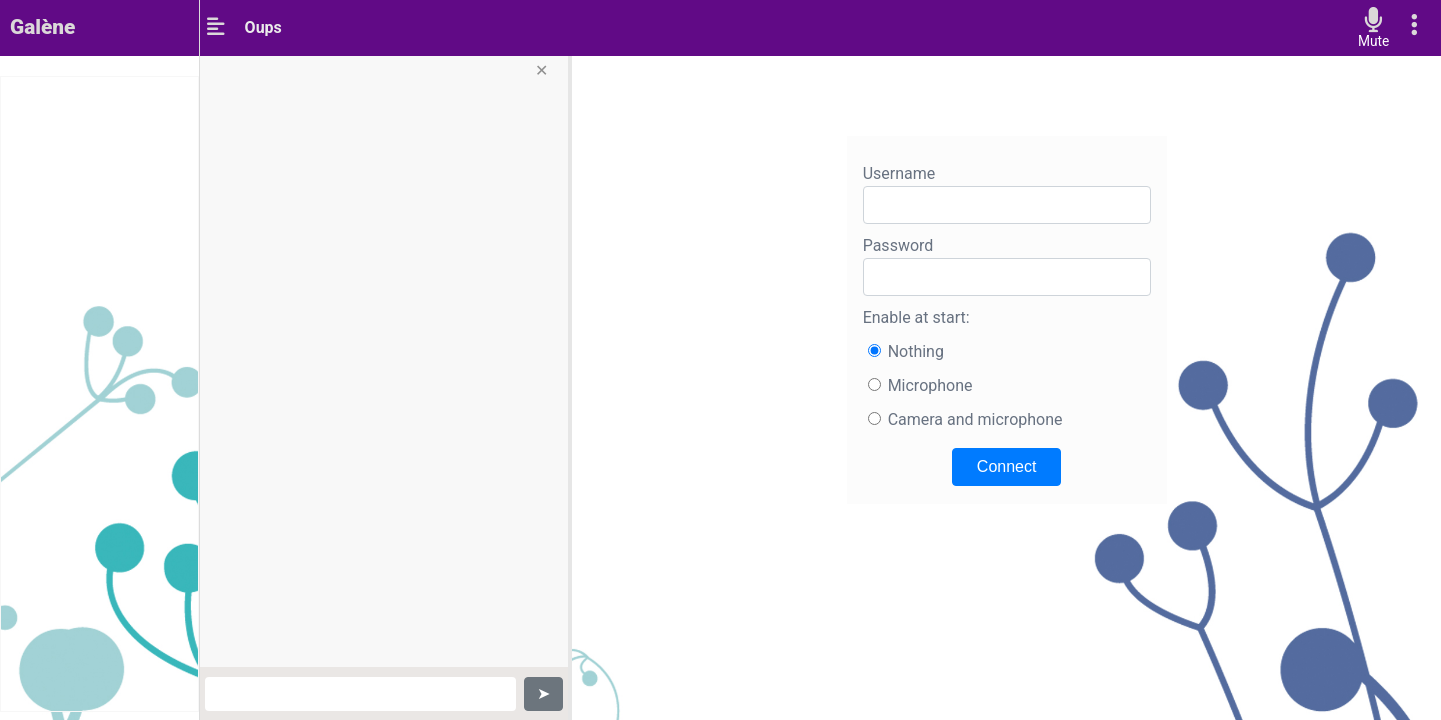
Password (898, 245)
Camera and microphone (975, 419)
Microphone (930, 385)
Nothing (916, 351)
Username (899, 173)
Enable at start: (916, 317)
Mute (1373, 41)
